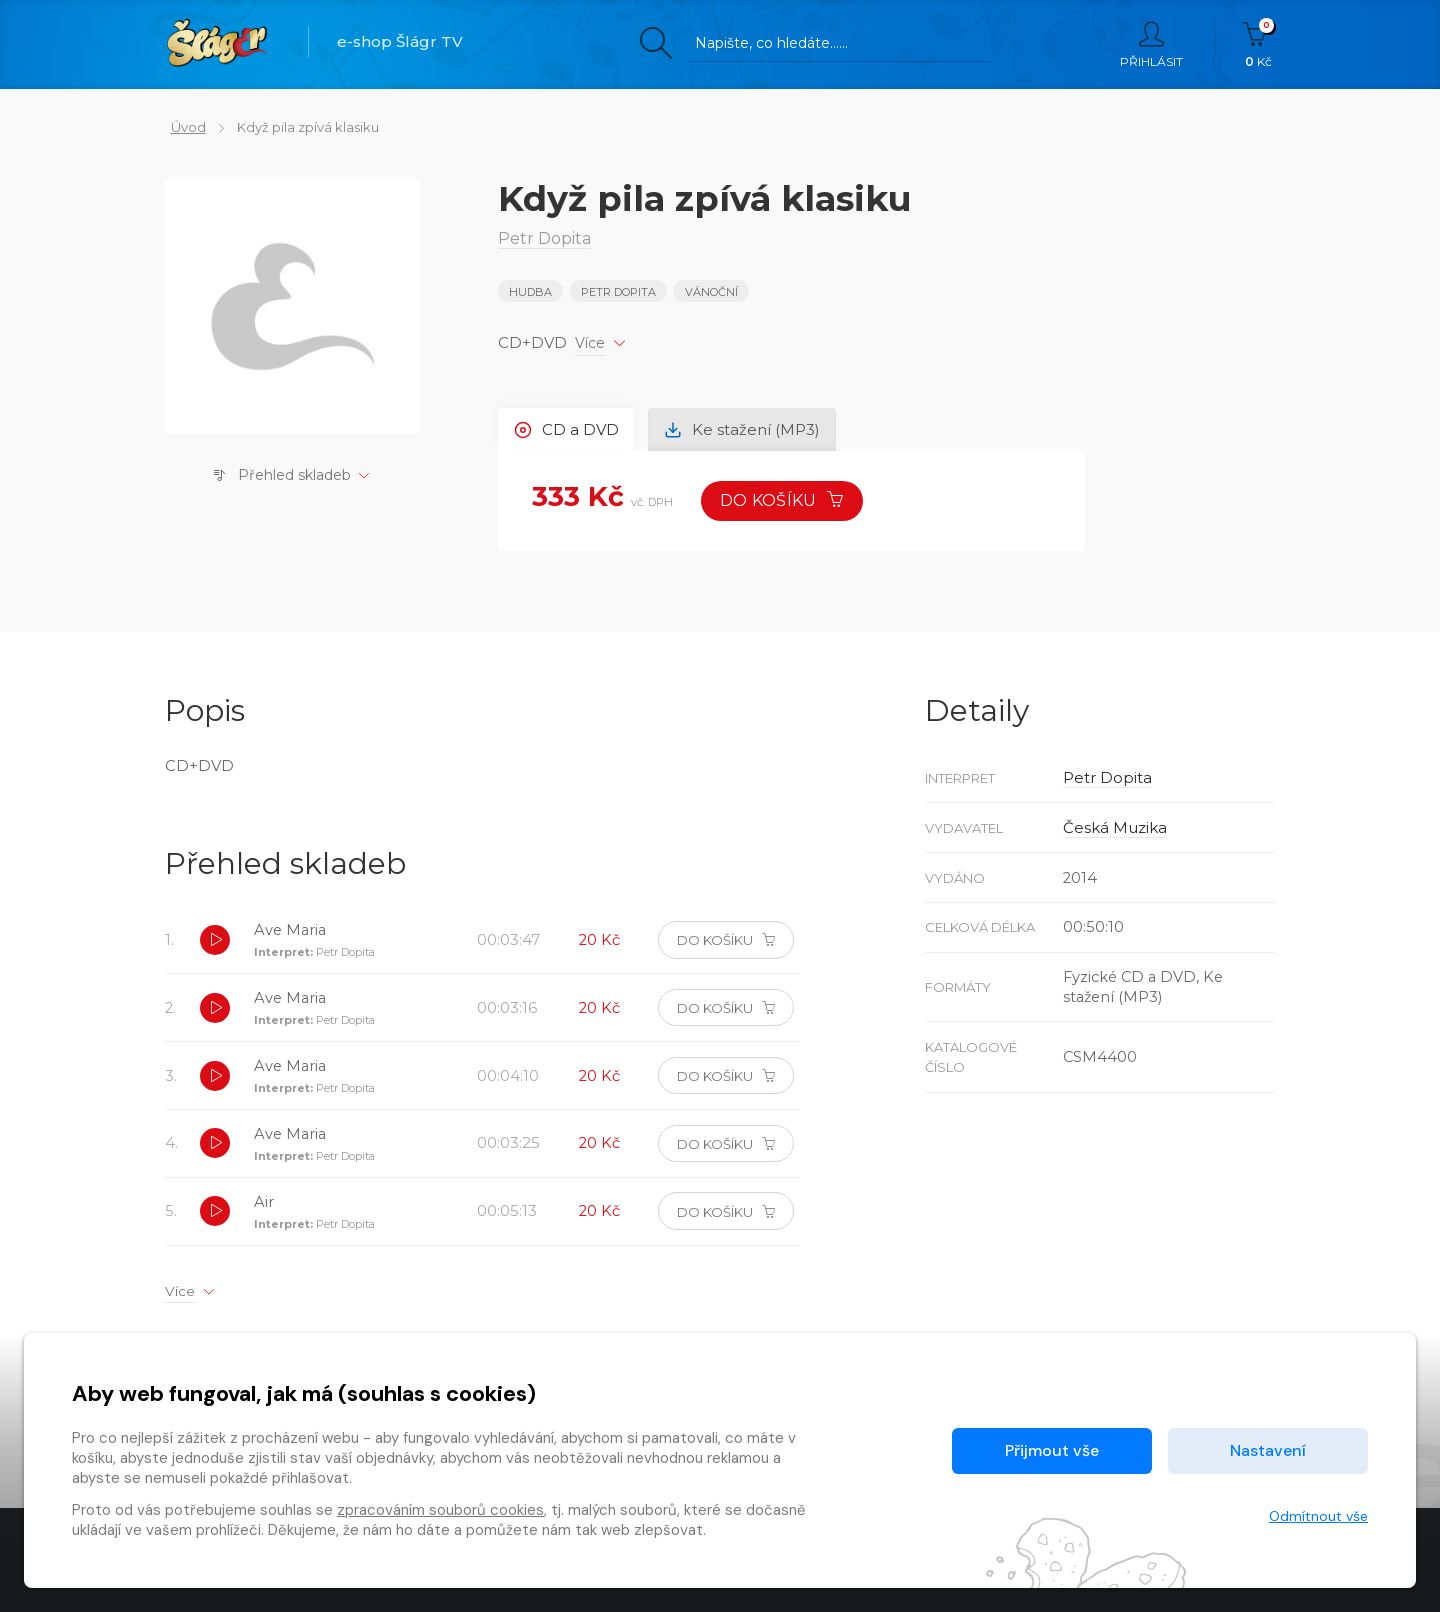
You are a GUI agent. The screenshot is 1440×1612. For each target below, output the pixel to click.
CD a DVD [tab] (568, 428)
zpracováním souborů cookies (440, 1510)
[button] (216, 945)
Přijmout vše (1052, 1450)
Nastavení (1268, 1450)
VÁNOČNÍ (712, 292)
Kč (1258, 45)
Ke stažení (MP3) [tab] (748, 428)
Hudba (530, 292)
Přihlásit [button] (1151, 45)
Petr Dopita (619, 292)
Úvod (182, 127)
